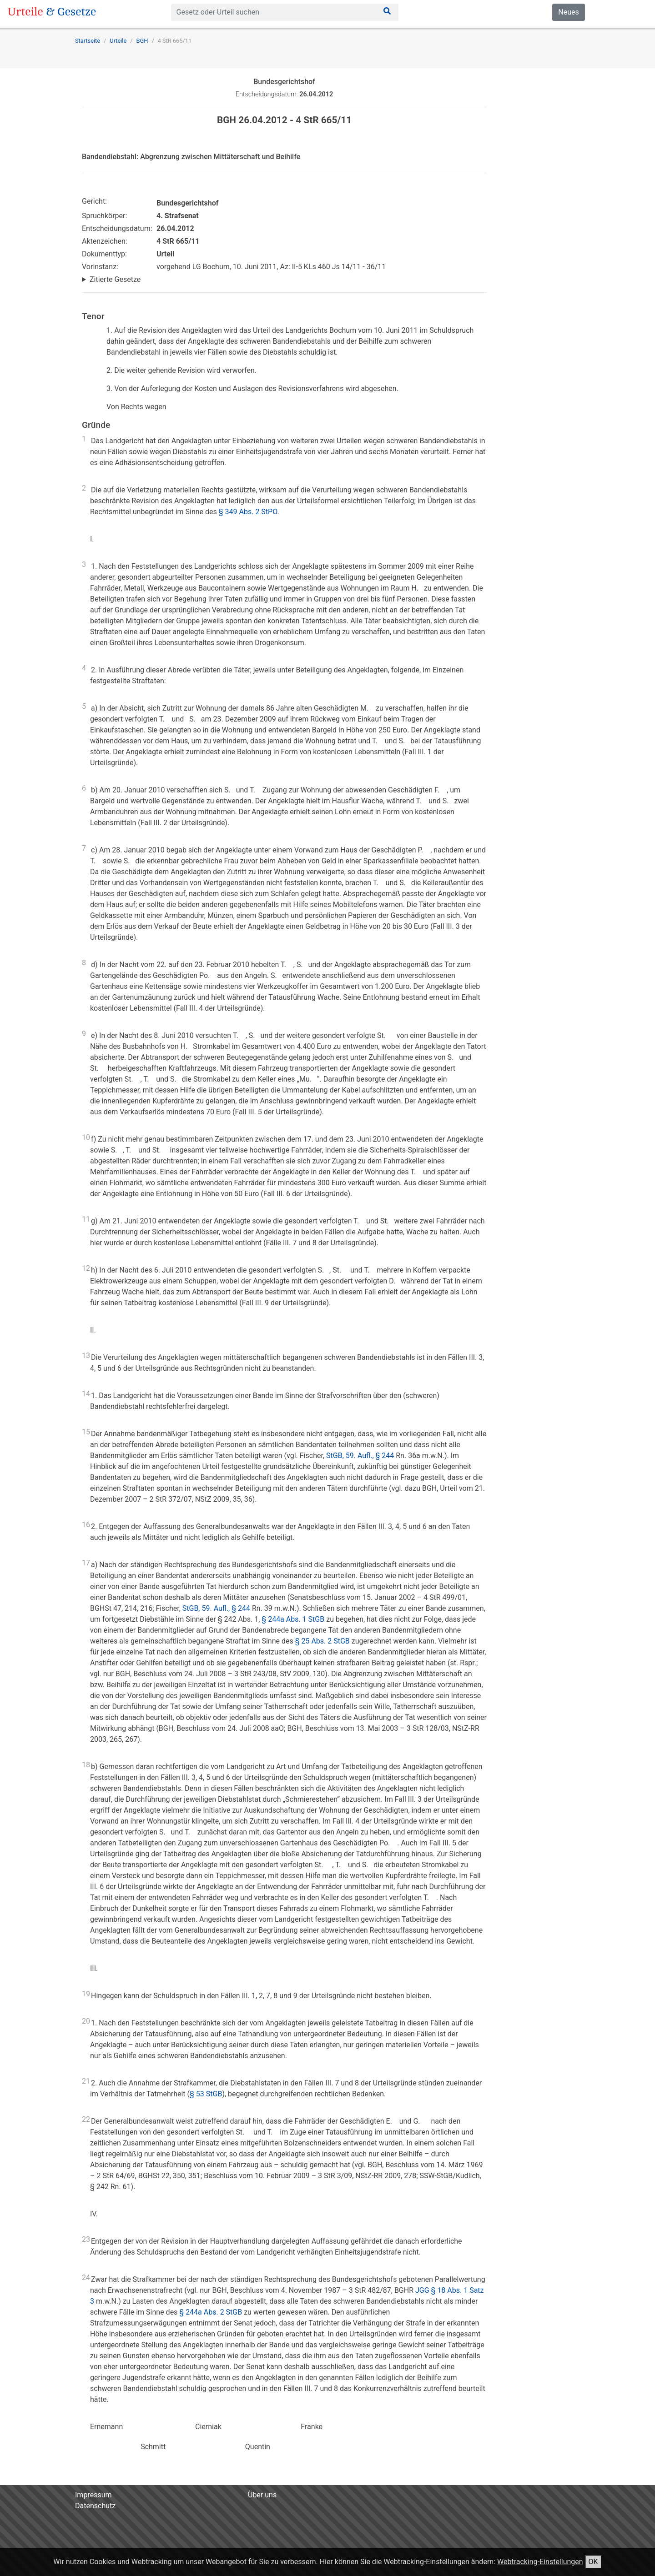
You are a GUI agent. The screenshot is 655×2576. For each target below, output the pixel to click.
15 (86, 1432)
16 (86, 1524)
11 (86, 1219)
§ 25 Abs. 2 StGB (322, 1641)
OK (593, 2561)
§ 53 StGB (206, 2094)
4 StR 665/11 (174, 40)
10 (86, 1137)
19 (86, 1994)
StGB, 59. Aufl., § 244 (360, 1455)
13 (86, 1355)
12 (86, 1268)
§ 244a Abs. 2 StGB (210, 2312)
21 (86, 2081)
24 (86, 2277)
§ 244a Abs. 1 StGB (293, 1619)
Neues (568, 12)
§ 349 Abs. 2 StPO (248, 511)
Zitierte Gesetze (115, 279)
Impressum (93, 2495)
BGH (142, 40)
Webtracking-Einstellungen (540, 2561)
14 (86, 1393)
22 (86, 2119)
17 (86, 1563)
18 (86, 1764)
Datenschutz (95, 2505)
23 (86, 2239)
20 (86, 2021)
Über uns (262, 2495)
